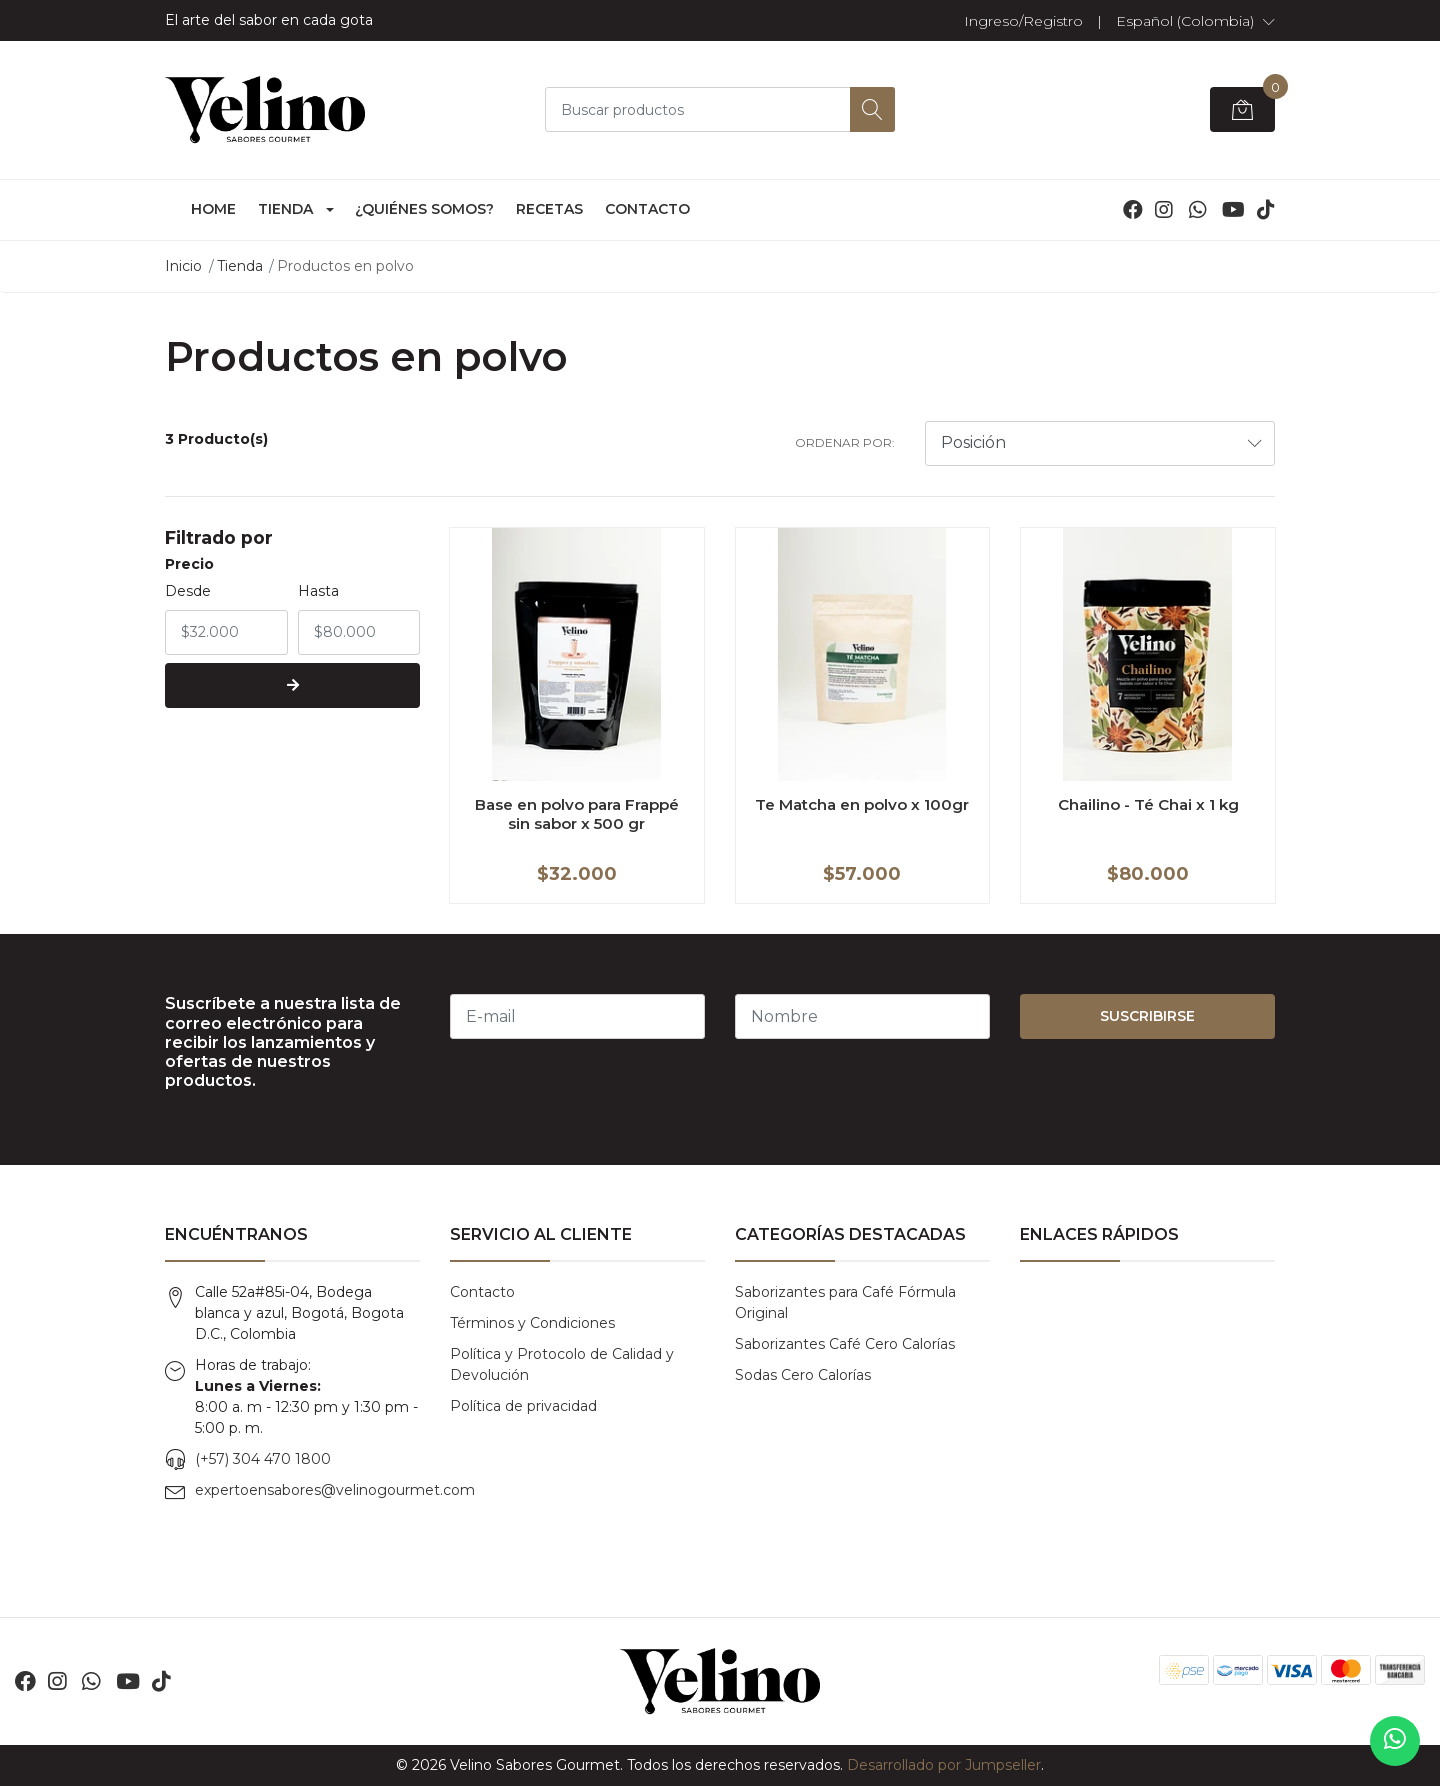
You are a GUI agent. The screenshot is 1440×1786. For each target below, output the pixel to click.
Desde (188, 591)
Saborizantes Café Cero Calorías (845, 1344)
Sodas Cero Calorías (803, 1375)
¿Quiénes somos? (424, 209)
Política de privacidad (523, 1406)
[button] (1195, 21)
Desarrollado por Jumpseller (944, 1765)
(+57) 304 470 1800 (263, 1459)
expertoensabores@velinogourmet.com (335, 1490)
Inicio (183, 266)
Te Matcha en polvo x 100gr (862, 804)
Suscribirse (1147, 1016)
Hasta (318, 591)
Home (213, 209)
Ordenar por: (845, 442)
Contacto (647, 209)
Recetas (549, 209)
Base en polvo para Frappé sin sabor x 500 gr (577, 813)
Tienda (285, 209)
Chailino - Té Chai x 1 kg (1148, 804)
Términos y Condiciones (532, 1323)
